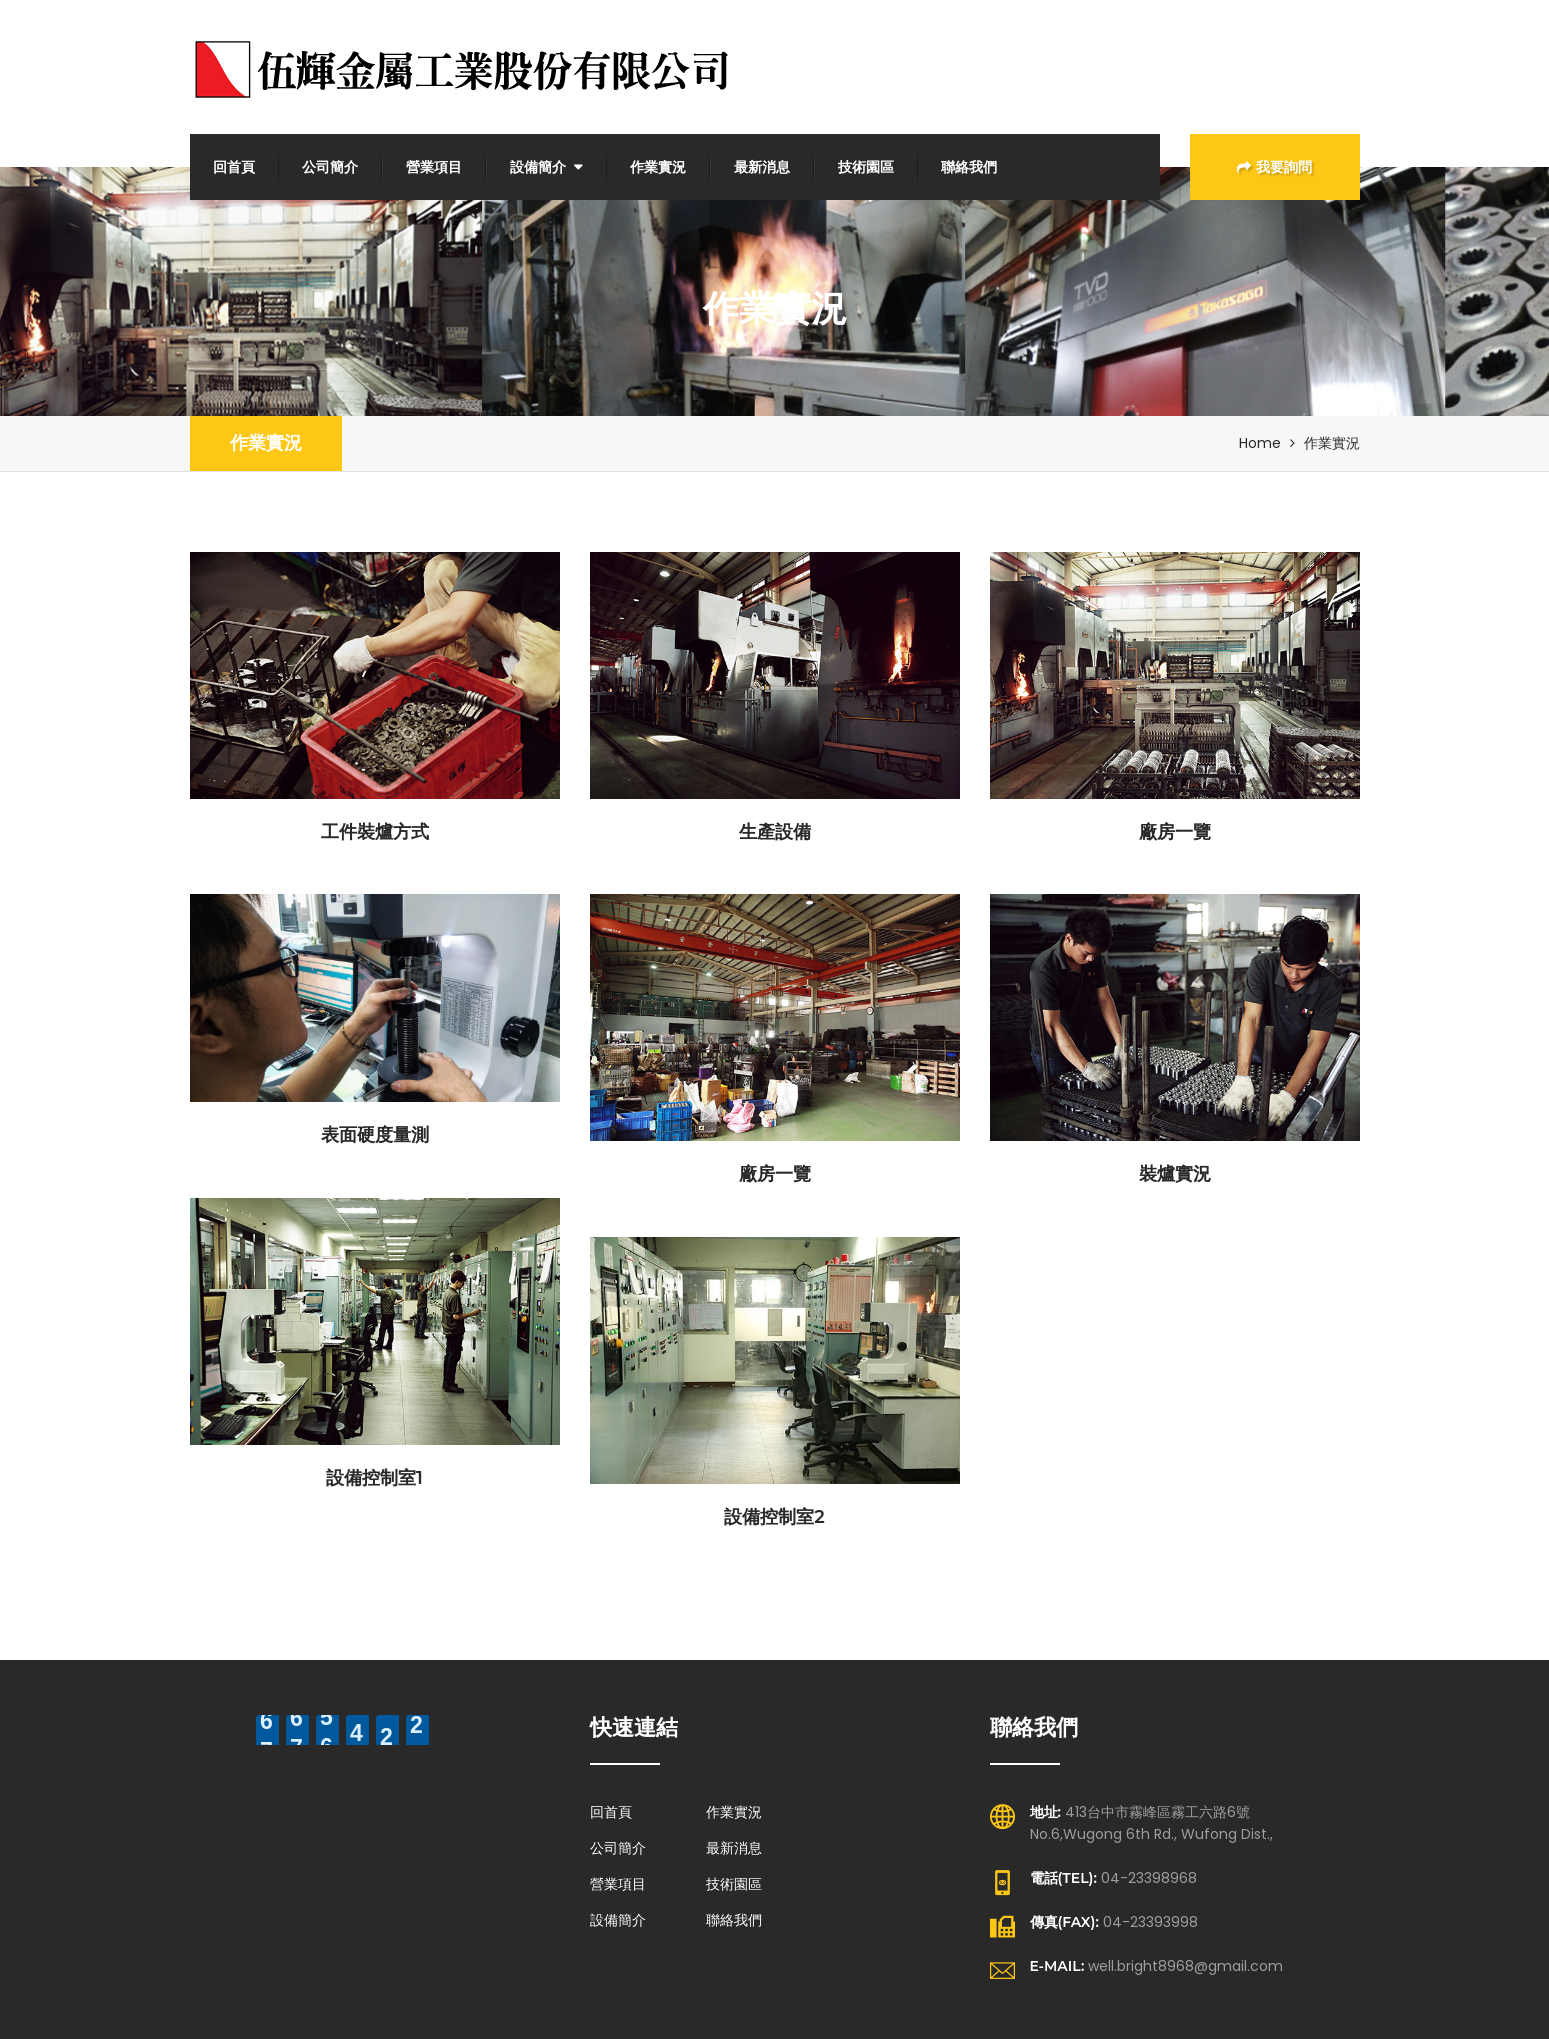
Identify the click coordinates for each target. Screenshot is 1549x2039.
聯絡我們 (969, 167)
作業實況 (658, 167)
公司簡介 (330, 167)
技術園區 (866, 167)
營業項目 (434, 167)
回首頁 (234, 167)
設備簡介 (538, 167)
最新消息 (762, 167)
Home (1260, 443)
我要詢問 (1274, 167)
